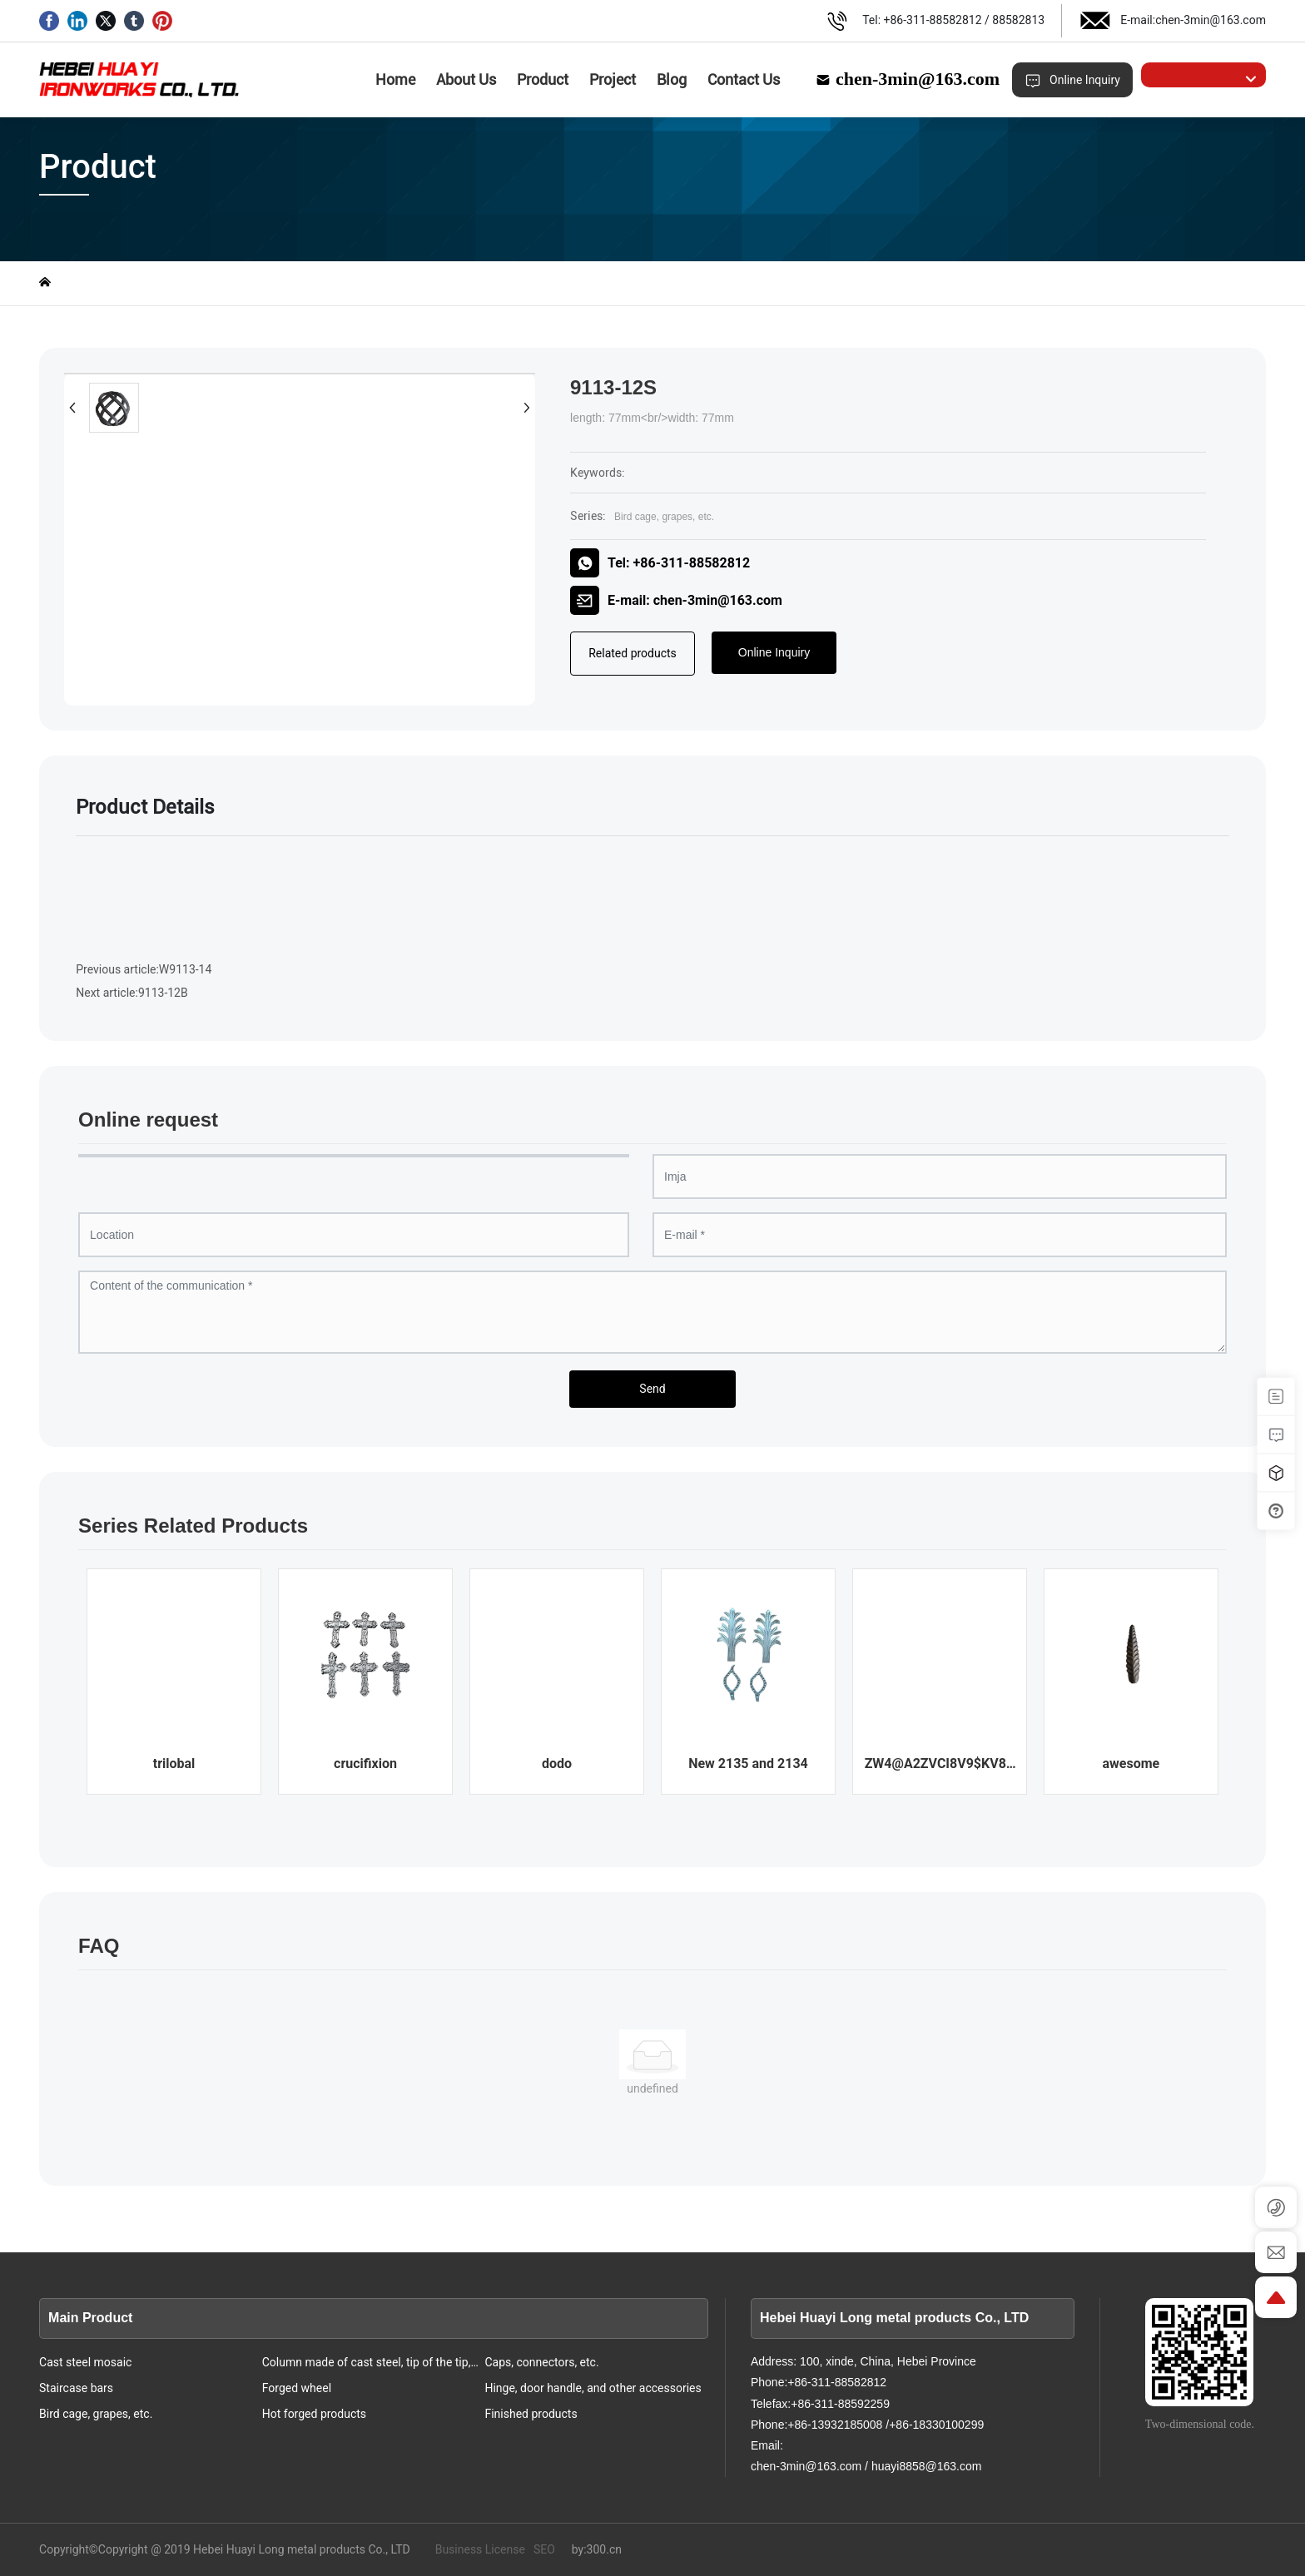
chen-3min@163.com (1210, 20)
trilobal (174, 1763)
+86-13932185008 (834, 2424)
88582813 (1018, 20)
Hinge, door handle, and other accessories (592, 2388)
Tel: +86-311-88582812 (660, 562)
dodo (557, 1763)
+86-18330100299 (936, 2424)
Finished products (530, 2413)
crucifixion (365, 1763)
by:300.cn (597, 2549)
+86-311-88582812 (933, 20)
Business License (480, 2549)
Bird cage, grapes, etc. (664, 517)
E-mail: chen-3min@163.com (676, 600)
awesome (1131, 1763)
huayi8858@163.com (926, 2466)
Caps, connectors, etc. (541, 2362)
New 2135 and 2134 (748, 1763)
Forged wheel (296, 2388)
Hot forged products (314, 2413)
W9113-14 (185, 969)
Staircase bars (76, 2388)
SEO (544, 2549)
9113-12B (163, 992)
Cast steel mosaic (85, 2362)
